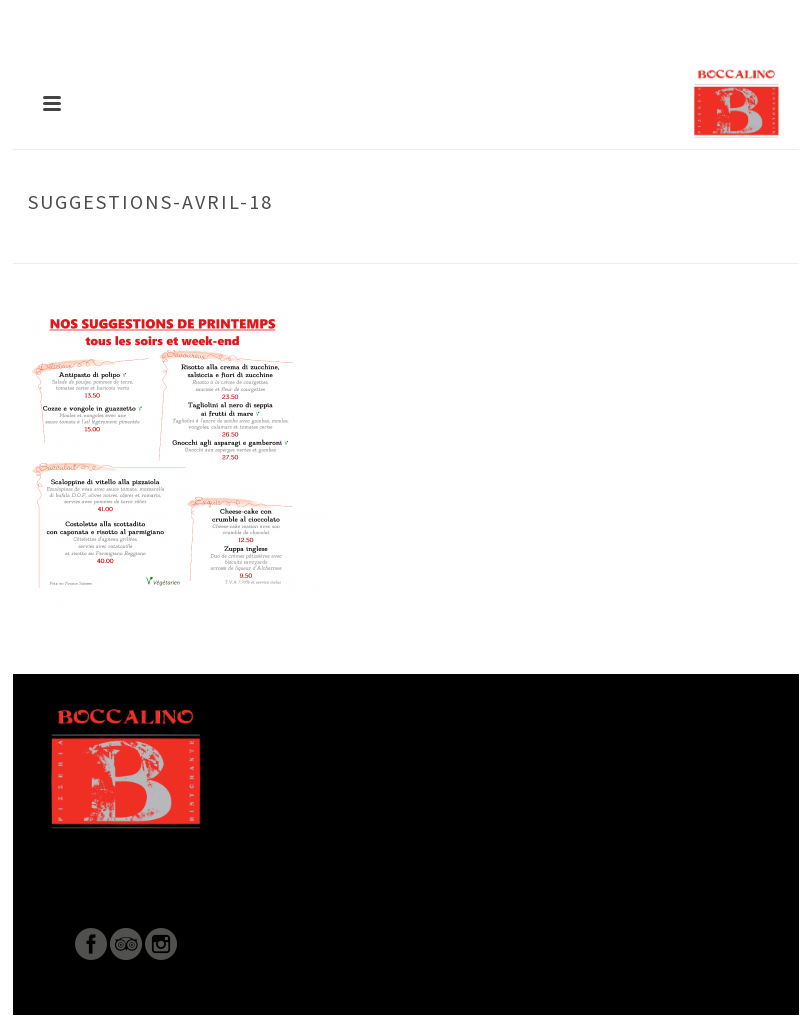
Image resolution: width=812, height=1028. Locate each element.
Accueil (446, 244)
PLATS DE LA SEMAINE (546, 244)
